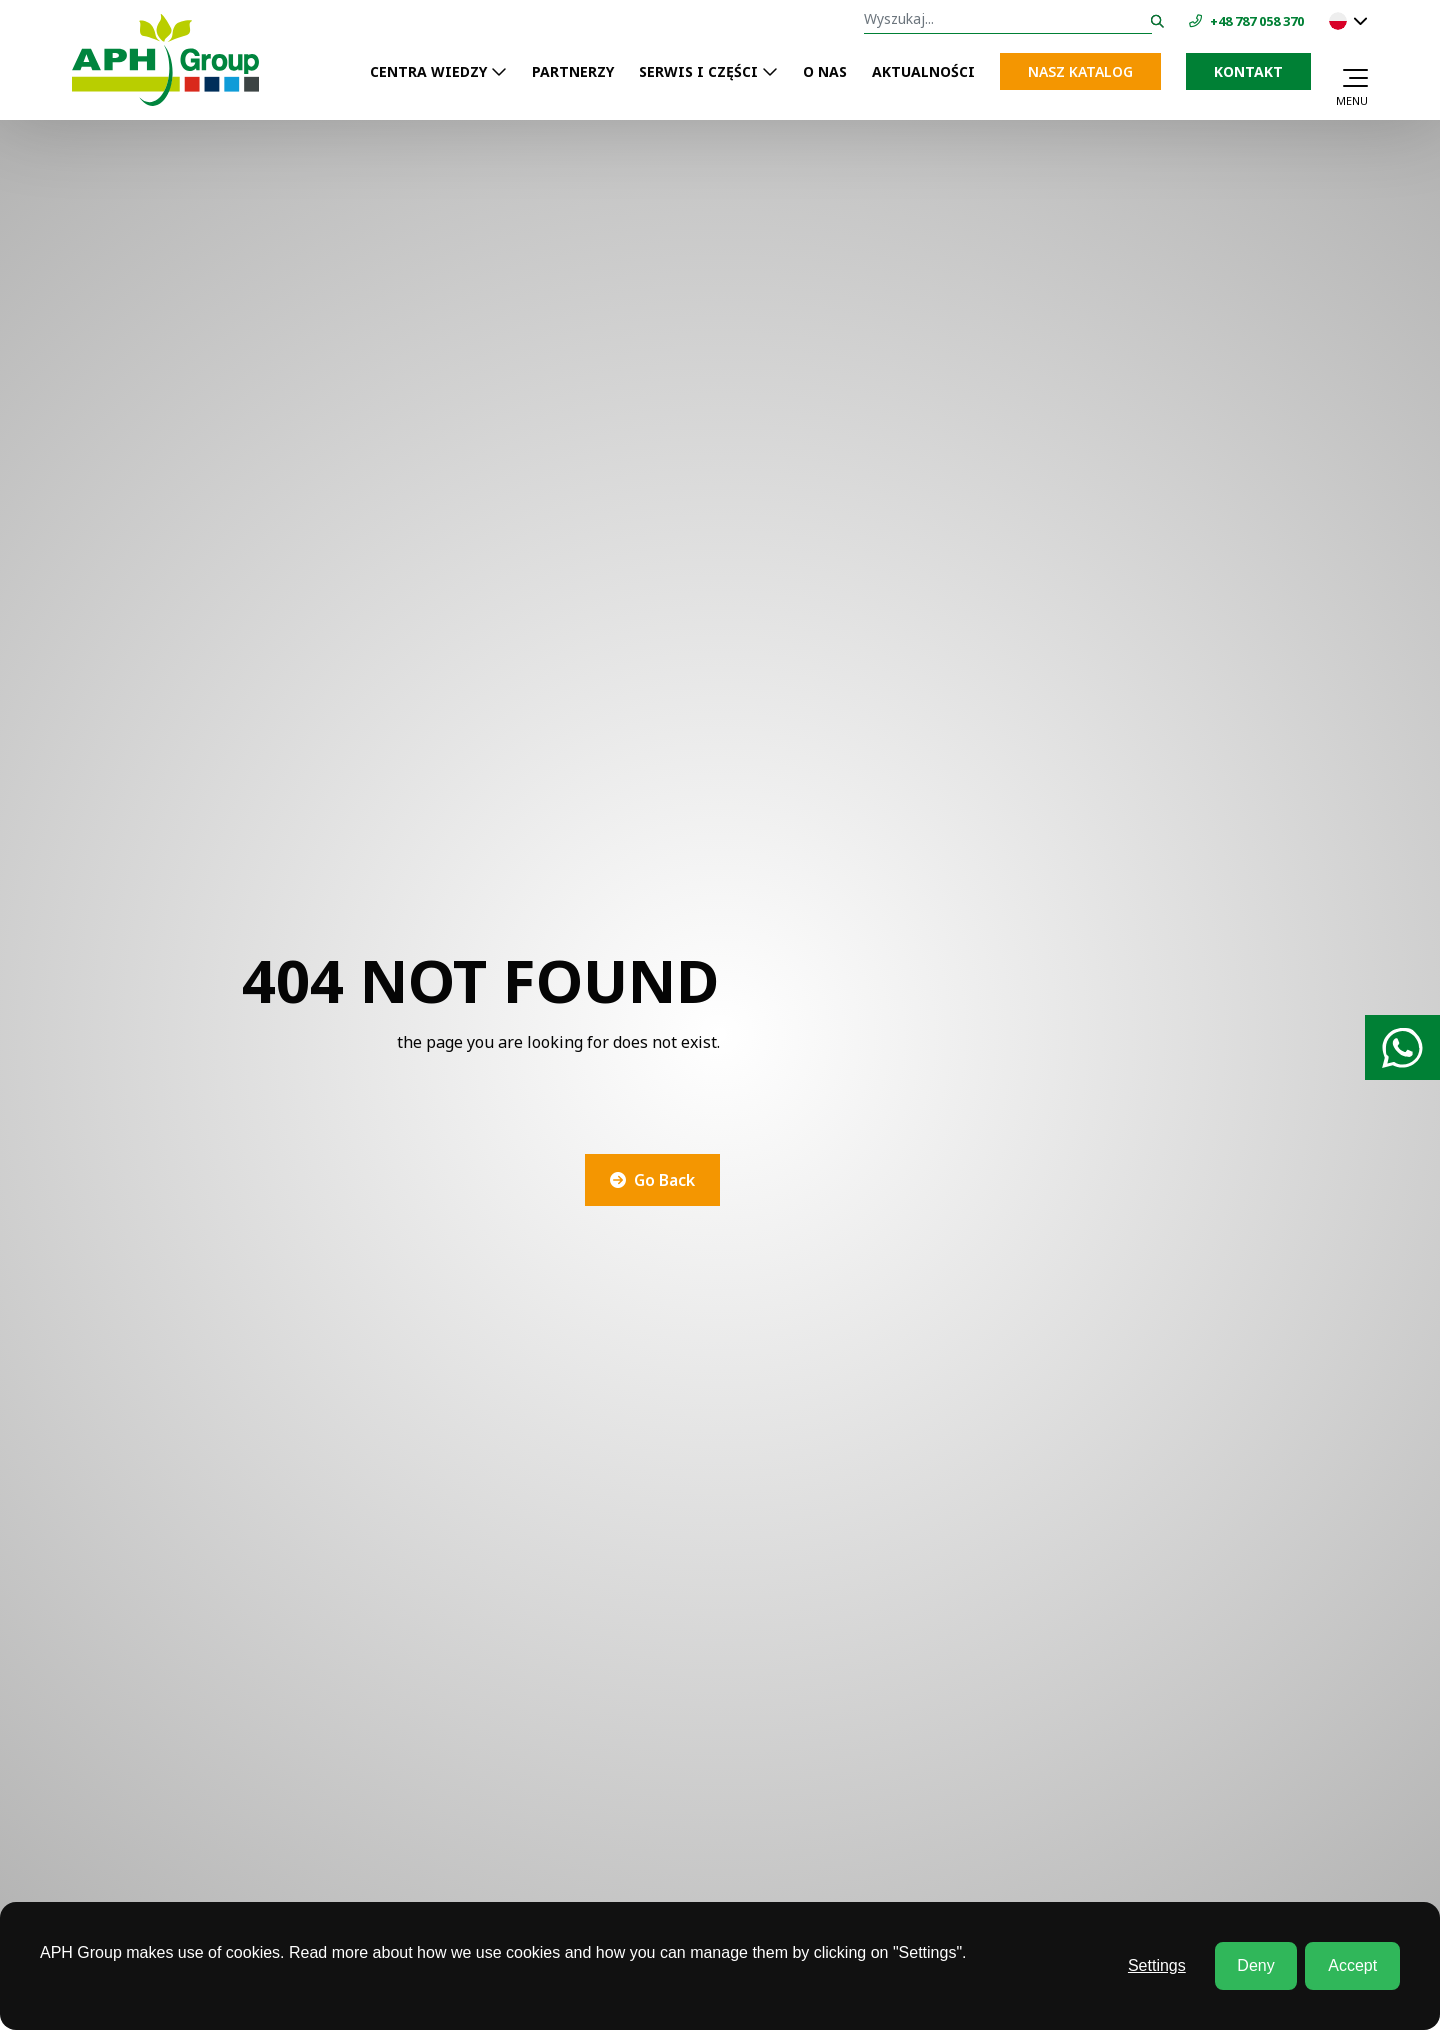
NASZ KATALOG (1080, 71)
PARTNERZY (573, 71)
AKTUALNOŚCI (923, 71)
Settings (1157, 1965)
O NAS (825, 71)
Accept (1352, 1965)
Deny (1255, 1965)
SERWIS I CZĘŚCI (698, 71)
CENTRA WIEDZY (428, 71)
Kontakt (1248, 71)
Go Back (664, 1180)
